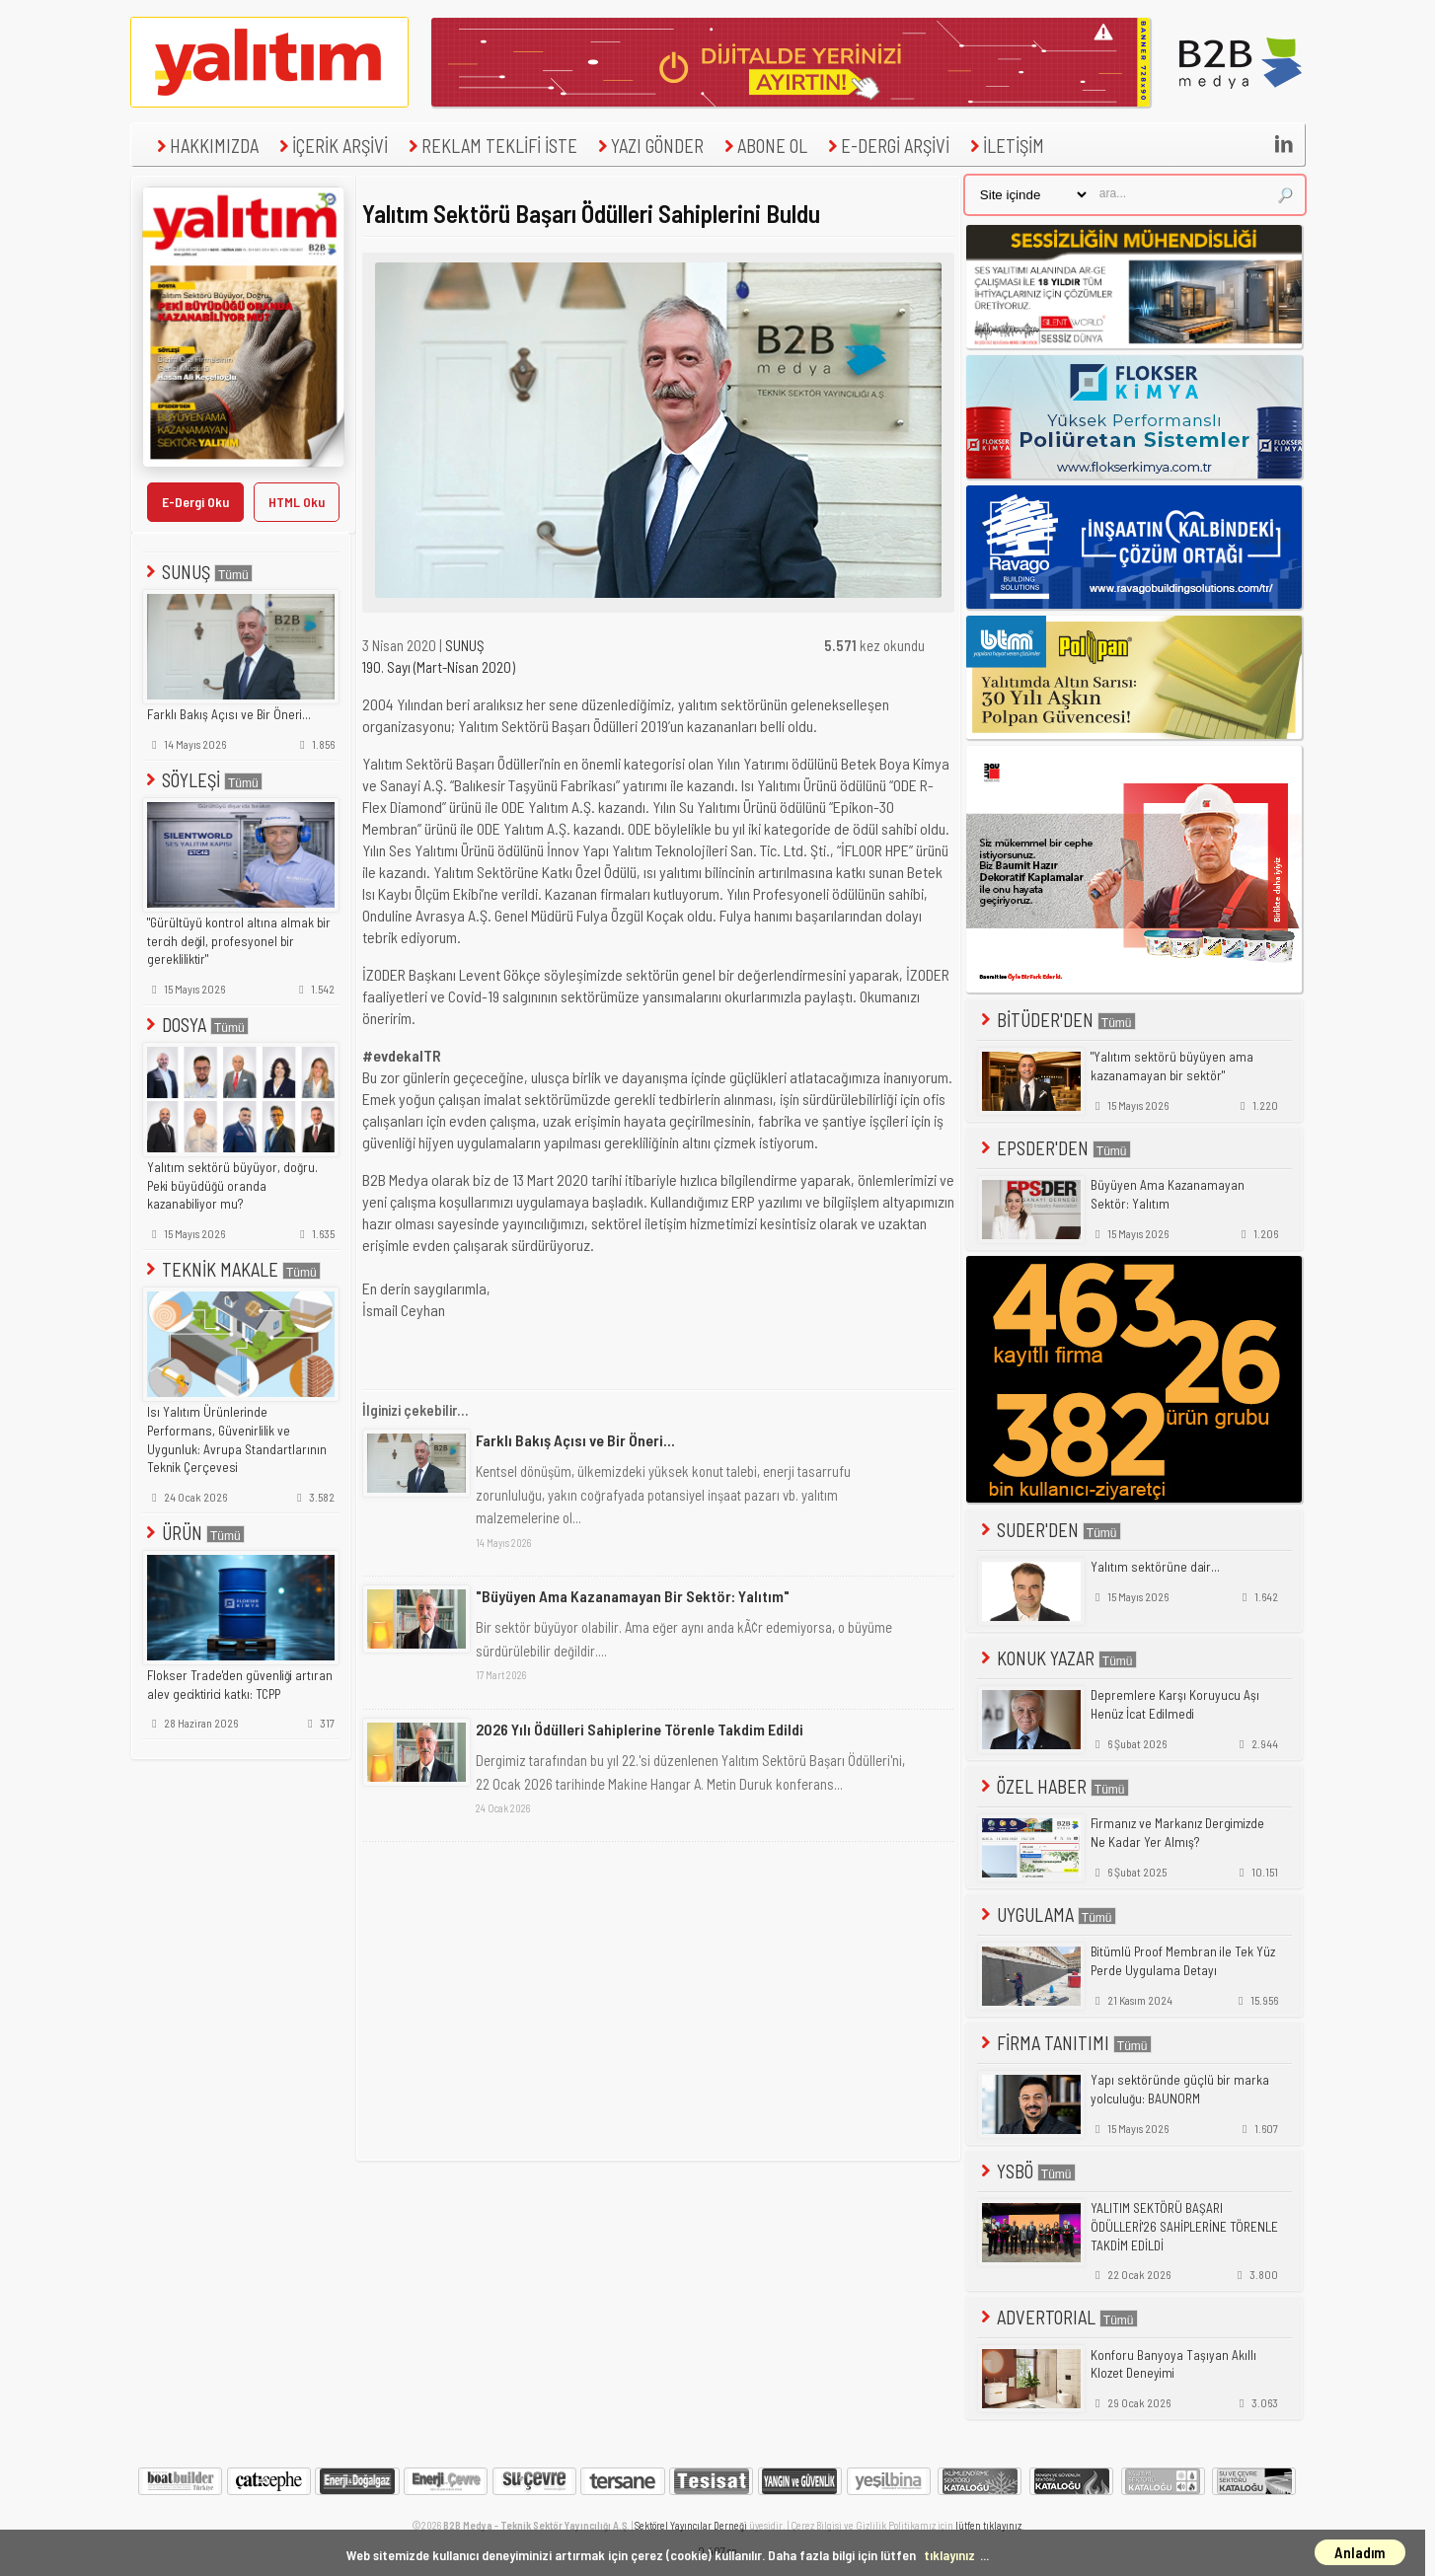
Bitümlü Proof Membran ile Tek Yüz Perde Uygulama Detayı (1183, 1961)
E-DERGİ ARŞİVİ (886, 145)
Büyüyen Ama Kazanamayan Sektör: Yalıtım (1168, 1194)
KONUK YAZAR (1057, 1658)
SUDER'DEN (1049, 1529)
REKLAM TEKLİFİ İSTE (490, 145)
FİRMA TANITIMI (1064, 2042)
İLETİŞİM (1004, 145)
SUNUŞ (197, 571)
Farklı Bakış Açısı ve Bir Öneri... (229, 714)
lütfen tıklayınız (988, 2525)
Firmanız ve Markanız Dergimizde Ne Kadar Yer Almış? (1177, 1832)
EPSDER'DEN (1054, 1148)
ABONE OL (763, 145)
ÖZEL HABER (1053, 1786)
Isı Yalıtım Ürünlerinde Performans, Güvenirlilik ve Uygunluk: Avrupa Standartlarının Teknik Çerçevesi (237, 1439)
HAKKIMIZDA (205, 145)
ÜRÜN (193, 1532)
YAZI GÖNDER (648, 145)
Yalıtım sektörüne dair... (1155, 1567)
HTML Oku (296, 501)
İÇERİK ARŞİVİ (331, 145)
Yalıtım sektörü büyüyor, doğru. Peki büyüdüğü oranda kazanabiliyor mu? (232, 1185)
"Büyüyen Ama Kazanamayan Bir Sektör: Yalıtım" (633, 1595)
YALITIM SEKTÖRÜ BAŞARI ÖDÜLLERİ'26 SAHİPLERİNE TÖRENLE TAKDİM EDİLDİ (1184, 2226)
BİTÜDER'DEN (1056, 1019)
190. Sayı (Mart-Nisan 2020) (438, 667)
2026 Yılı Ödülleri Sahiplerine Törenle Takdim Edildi (639, 1729)
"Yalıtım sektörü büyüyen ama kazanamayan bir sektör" (1172, 1066)
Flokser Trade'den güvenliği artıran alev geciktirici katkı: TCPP (240, 1684)
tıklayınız (949, 2554)
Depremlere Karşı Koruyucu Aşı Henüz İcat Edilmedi (1175, 1704)
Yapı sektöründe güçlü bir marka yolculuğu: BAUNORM (1180, 2089)
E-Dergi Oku (195, 501)
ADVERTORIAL (1057, 2317)
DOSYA (195, 1024)
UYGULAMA (1046, 1914)
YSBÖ (1026, 2171)
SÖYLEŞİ (202, 780)
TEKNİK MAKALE (231, 1269)
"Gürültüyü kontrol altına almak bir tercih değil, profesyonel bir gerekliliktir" (239, 941)
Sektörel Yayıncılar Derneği (691, 2525)
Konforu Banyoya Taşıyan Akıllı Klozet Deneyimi (1173, 2364)
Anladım (1360, 2552)
